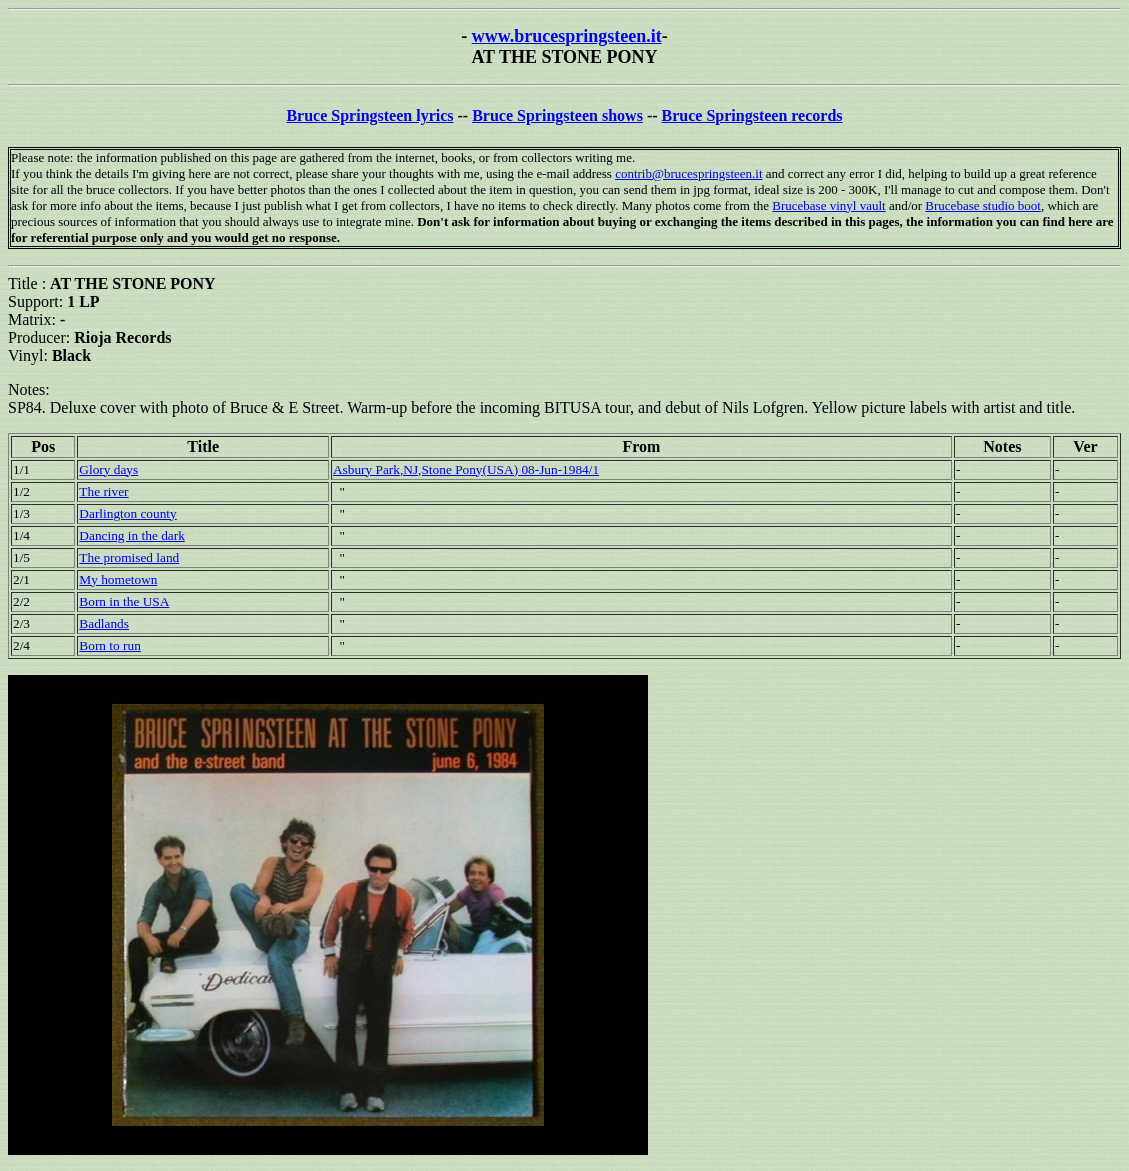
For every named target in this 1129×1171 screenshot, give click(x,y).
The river (103, 491)
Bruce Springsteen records (752, 115)
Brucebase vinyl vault (828, 205)
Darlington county (127, 513)
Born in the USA (124, 601)
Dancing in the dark (131, 535)
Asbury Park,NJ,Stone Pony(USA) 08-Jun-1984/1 (466, 469)
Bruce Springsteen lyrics (369, 115)
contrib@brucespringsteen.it (688, 173)
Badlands (104, 623)
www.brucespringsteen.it (567, 36)
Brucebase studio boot (983, 205)
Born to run (109, 645)
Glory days (108, 469)
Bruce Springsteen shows (557, 115)
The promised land (129, 557)
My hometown (118, 579)
